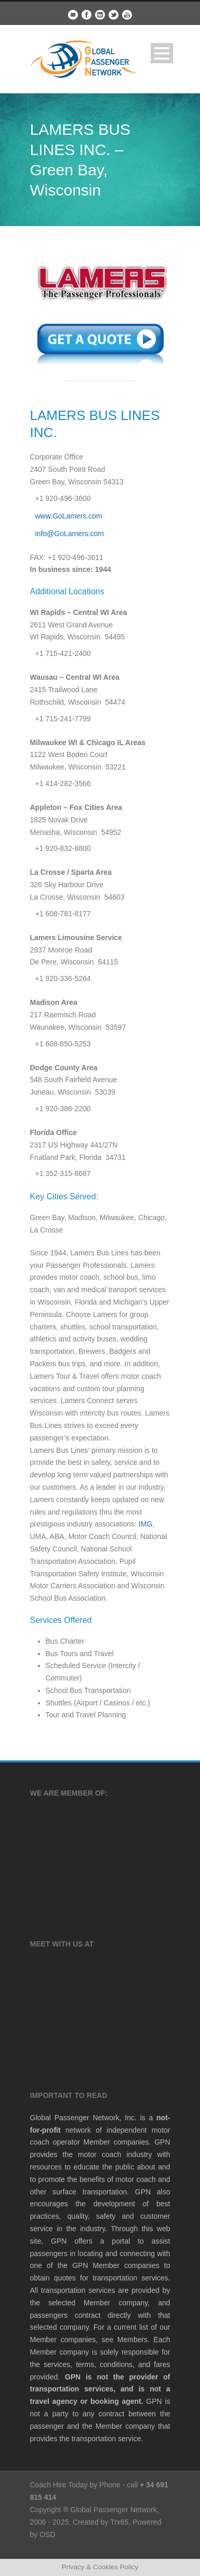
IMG (145, 1524)
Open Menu (162, 53)
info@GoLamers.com (69, 533)
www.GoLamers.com (68, 516)
